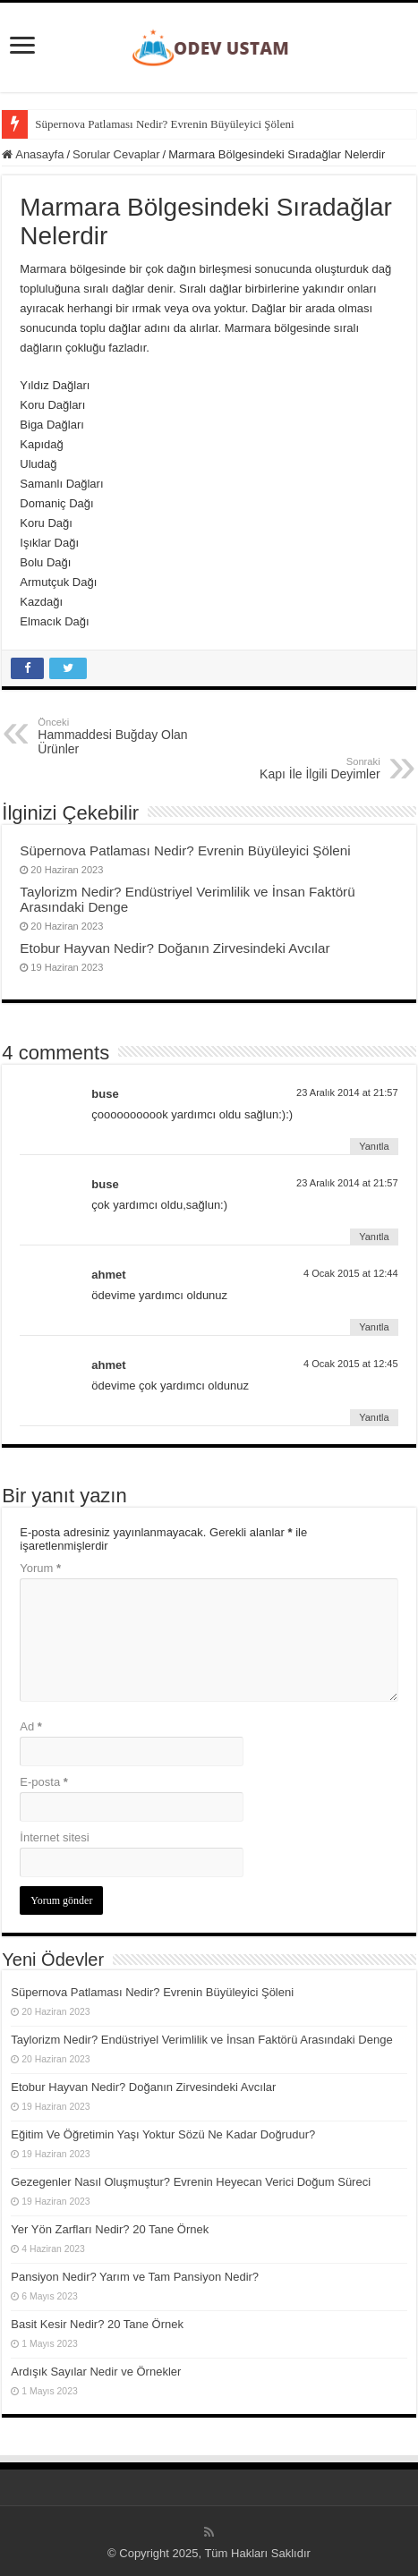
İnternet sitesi (54, 1837)
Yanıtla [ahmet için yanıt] (373, 1327)
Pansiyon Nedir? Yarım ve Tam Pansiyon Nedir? (135, 2276)
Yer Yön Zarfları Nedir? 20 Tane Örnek (110, 2229)
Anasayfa (33, 154)
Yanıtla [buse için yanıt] (373, 1146)
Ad (31, 1726)
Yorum (40, 1568)
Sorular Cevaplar (116, 154)
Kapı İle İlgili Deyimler (288, 768)
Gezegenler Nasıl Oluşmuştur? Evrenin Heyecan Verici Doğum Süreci (191, 2182)
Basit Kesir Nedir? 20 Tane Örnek (97, 2324)
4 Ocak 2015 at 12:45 (350, 1363)
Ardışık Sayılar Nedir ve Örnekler (96, 2371)
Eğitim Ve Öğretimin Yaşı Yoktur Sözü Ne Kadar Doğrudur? (163, 2134)
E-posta (43, 1782)
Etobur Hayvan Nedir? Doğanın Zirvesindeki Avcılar (174, 948)
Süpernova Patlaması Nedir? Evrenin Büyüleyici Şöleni (164, 124)
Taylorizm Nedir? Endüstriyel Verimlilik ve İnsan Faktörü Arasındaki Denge (201, 2039)
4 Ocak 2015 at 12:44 (350, 1273)
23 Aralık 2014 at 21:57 (347, 1092)
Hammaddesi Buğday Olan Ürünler (129, 736)
